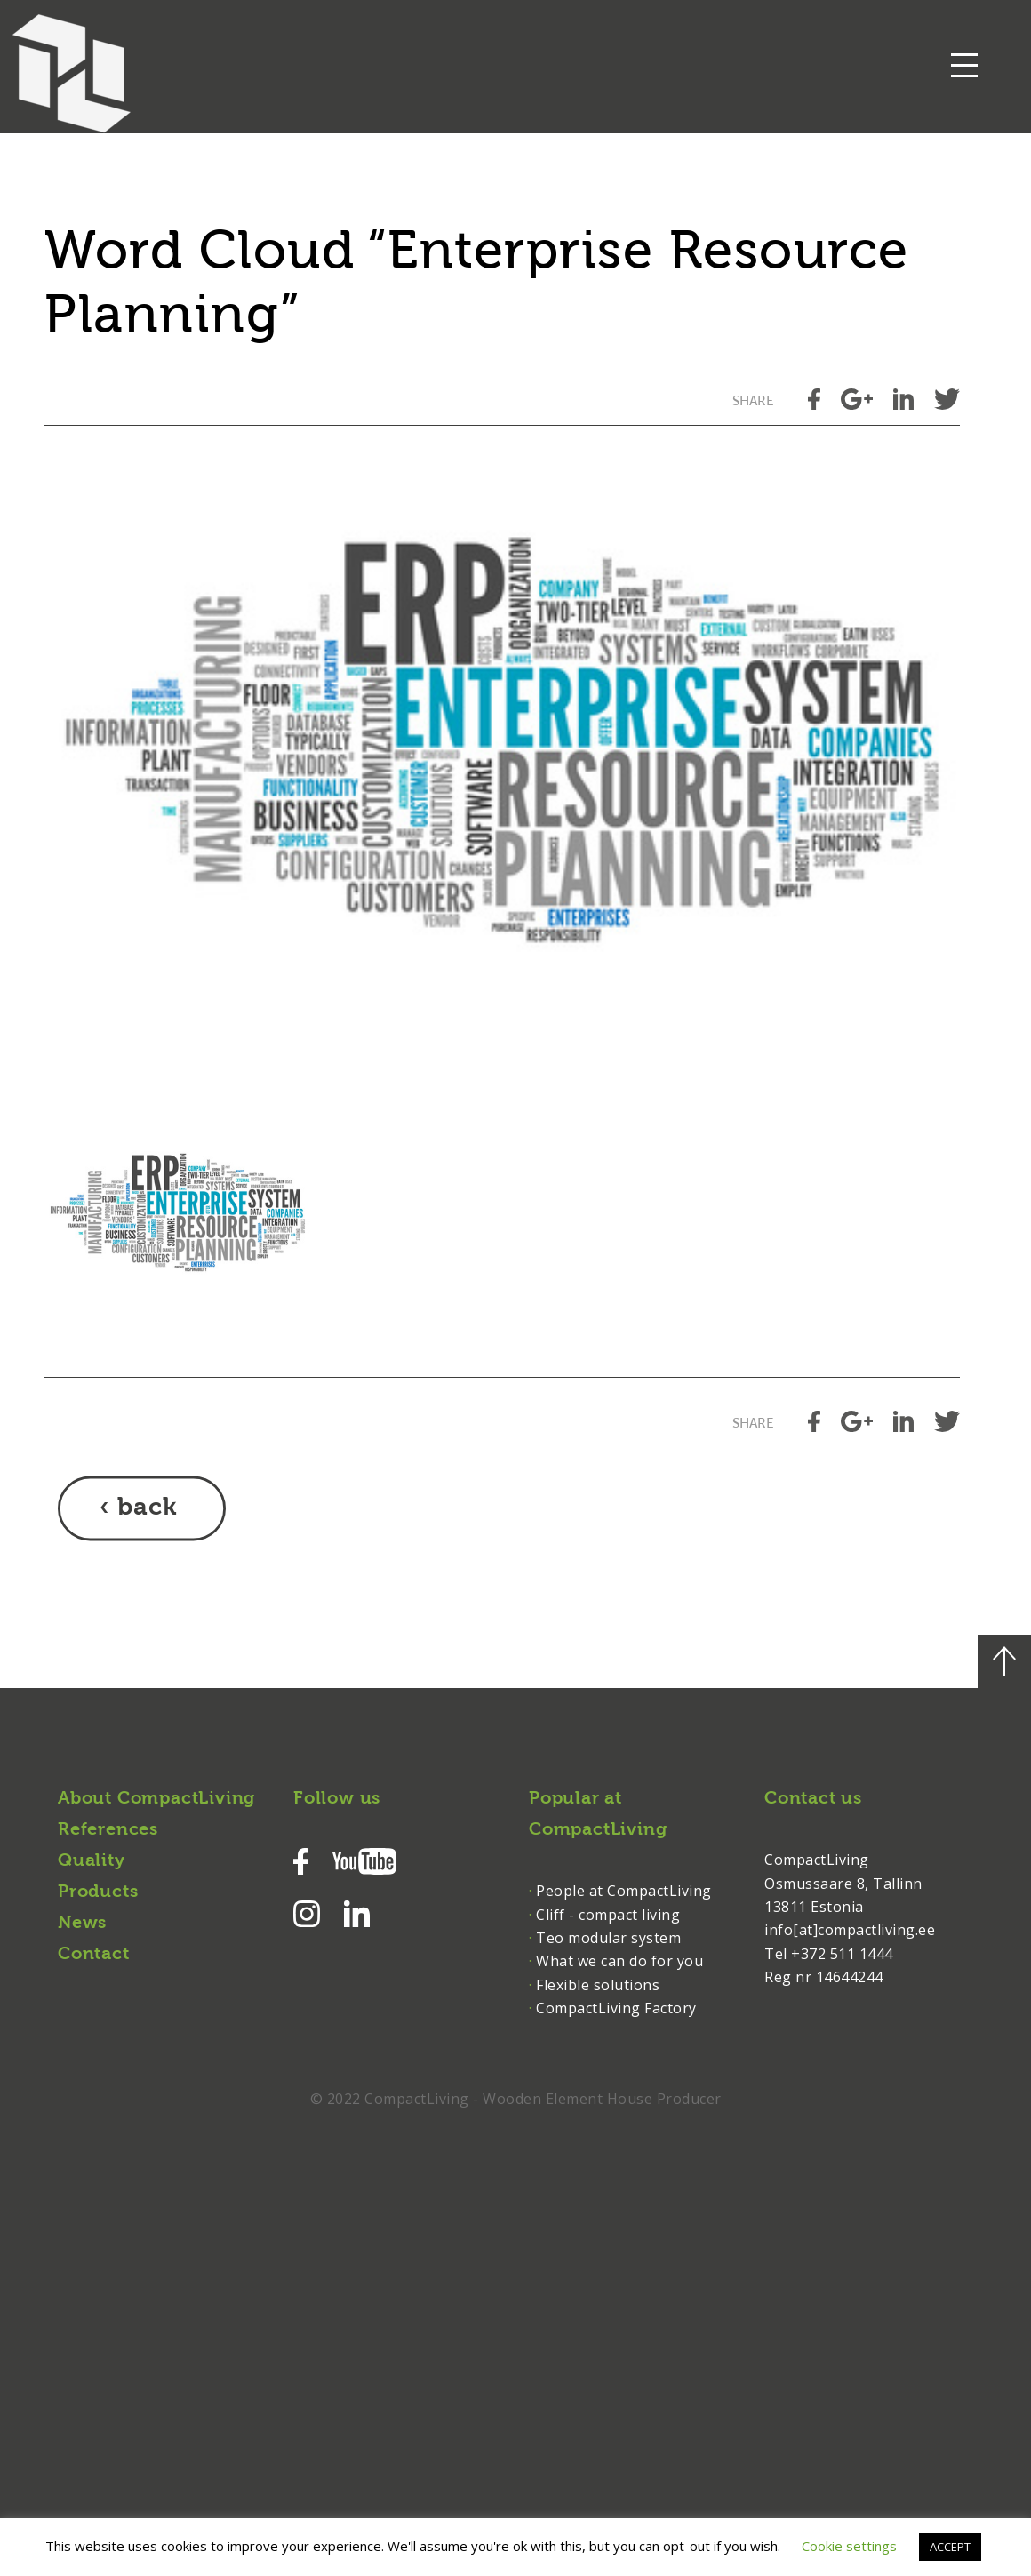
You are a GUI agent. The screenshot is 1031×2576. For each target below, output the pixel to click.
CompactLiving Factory (616, 2008)
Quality (91, 1861)
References (108, 1830)
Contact (94, 1955)
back (147, 1508)
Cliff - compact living (608, 1914)
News (82, 1923)
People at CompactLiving (624, 1890)
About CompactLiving (156, 1799)
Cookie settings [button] (849, 2546)
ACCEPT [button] (950, 2547)
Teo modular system (608, 1938)
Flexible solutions (597, 1985)
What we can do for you (619, 1961)
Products (98, 1892)
